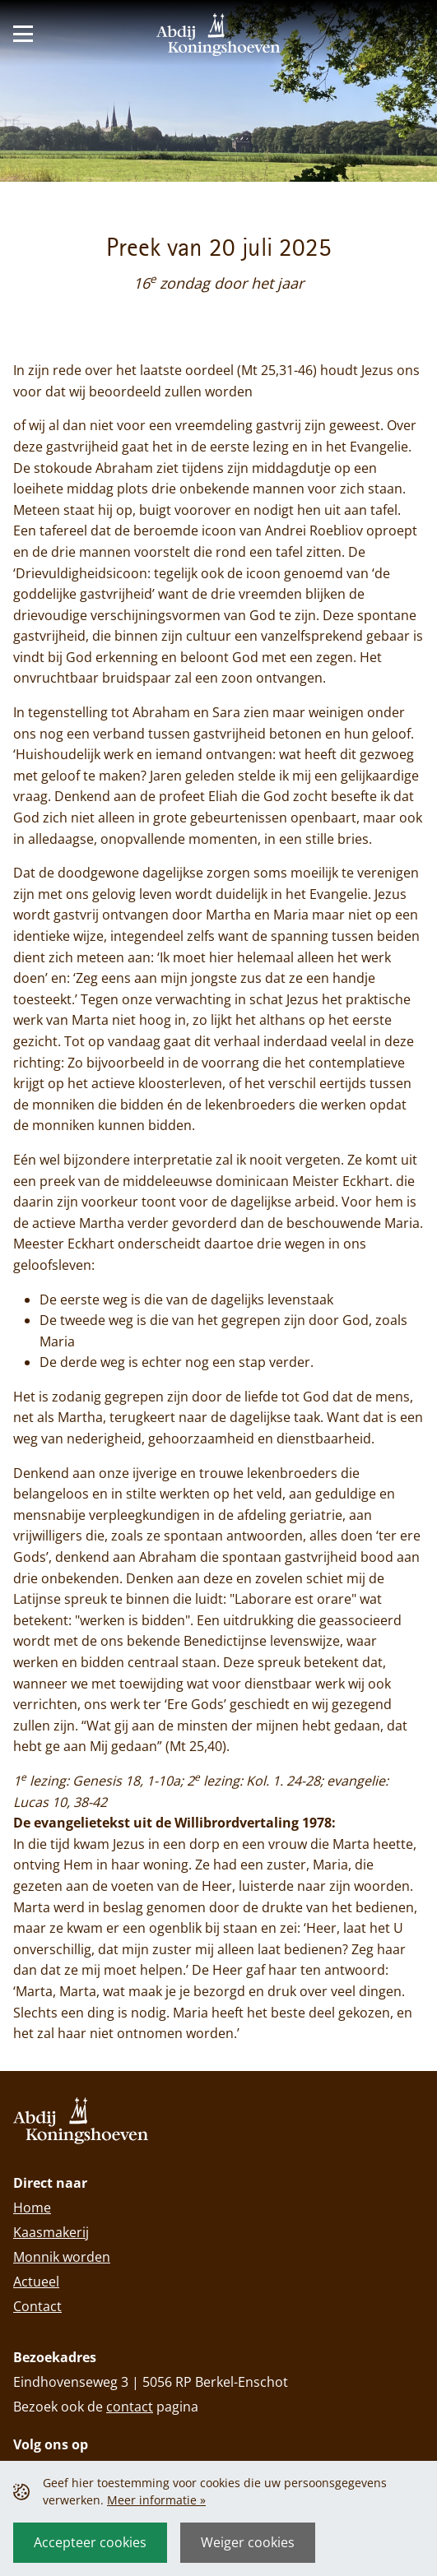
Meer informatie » (156, 2500)
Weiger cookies (248, 2542)
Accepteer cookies (90, 2542)
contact (129, 2407)
